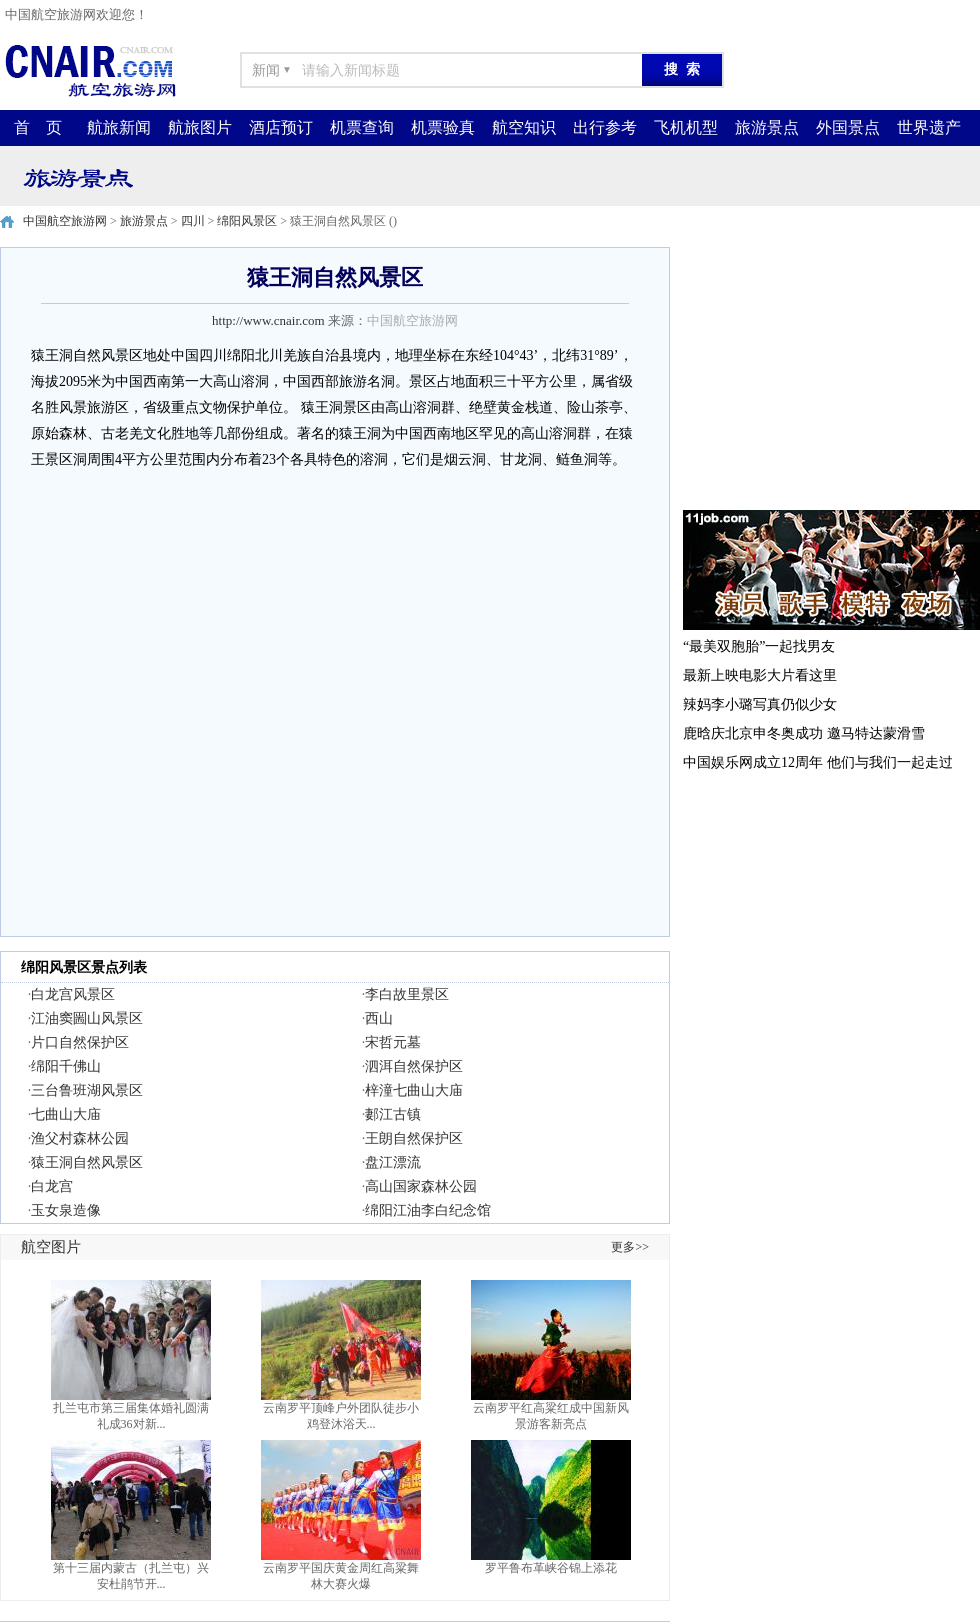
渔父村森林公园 (80, 1138)
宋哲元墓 (393, 1042)
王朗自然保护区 (414, 1138)
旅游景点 (767, 127)
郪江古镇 (393, 1114)
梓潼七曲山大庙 (414, 1090)
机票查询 (362, 127)
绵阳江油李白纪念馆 (428, 1210)
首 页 (38, 127)
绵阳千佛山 (66, 1066)
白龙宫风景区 (73, 994)
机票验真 (443, 127)
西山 (379, 1018)
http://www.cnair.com (268, 320)
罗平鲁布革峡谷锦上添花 (551, 1568)
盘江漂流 (393, 1162)
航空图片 (51, 1247)
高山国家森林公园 (421, 1186)
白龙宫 (52, 1186)
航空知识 (524, 127)
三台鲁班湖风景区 (87, 1090)
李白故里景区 (407, 994)
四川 (193, 221)
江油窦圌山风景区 (87, 1018)
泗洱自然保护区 (414, 1066)
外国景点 (848, 127)
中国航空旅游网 (65, 221)
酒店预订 (281, 127)
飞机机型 (686, 127)
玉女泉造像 (66, 1210)
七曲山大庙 (66, 1114)
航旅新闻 (119, 127)
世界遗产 (929, 127)
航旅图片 (200, 127)
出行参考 (605, 127)
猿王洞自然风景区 (87, 1162)
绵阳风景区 (247, 221)
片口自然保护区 (80, 1042)
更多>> (630, 1247)
